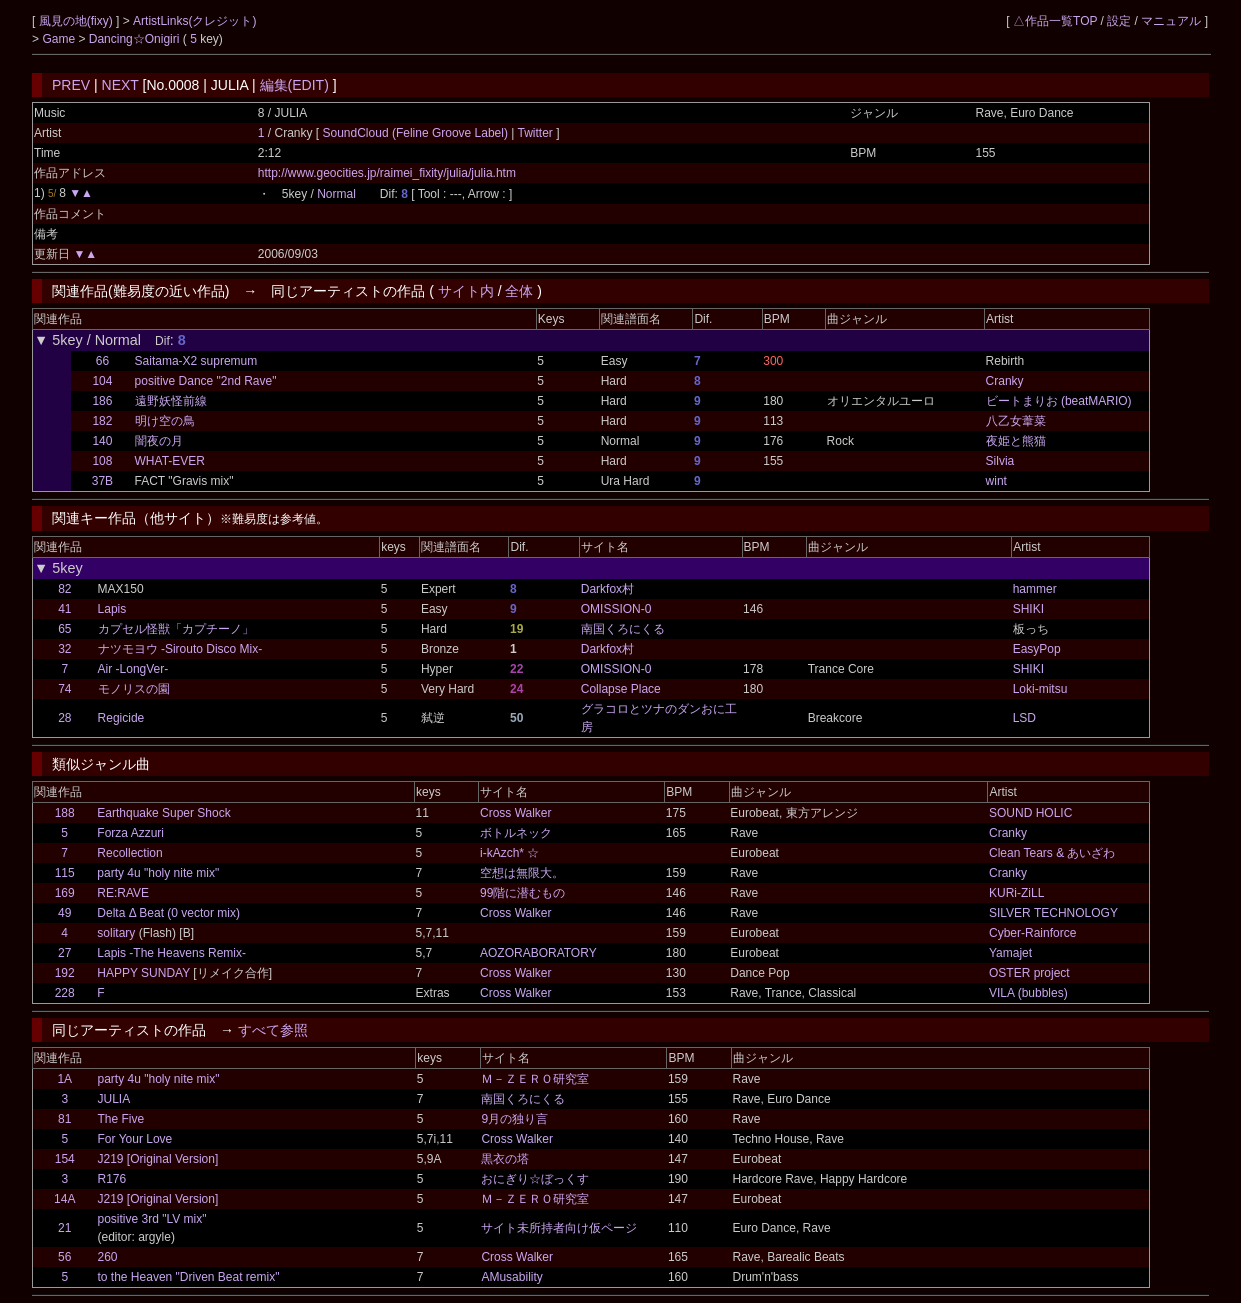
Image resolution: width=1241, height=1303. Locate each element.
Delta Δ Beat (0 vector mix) (168, 913)
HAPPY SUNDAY (143, 973)
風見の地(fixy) (77, 21)
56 (64, 1257)
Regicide (121, 718)
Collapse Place (621, 689)
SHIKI (1028, 609)
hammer (1035, 589)
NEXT (120, 85)
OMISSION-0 (616, 609)
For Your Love (135, 1139)
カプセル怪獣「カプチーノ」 (176, 629)
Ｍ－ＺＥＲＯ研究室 (535, 1079)
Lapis (112, 609)
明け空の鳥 (165, 421)
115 (65, 873)
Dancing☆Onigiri (136, 39)
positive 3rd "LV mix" (152, 1219)
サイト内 (466, 291)
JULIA (114, 1099)
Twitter (535, 133)
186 (102, 401)
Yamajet (1010, 953)
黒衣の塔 (505, 1159)
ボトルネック (516, 833)
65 (64, 629)
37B (102, 481)
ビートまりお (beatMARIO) (1059, 401)
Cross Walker (516, 813)
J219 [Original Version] (158, 1159)
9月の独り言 (514, 1119)
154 (65, 1159)
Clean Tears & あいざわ (1052, 853)
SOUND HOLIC (1030, 813)
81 (64, 1119)
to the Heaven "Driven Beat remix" (189, 1277)
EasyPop (1037, 649)
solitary (116, 933)
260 (108, 1257)
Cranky (1005, 381)
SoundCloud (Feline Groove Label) (417, 133)
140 (102, 441)
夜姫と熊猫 (1016, 441)
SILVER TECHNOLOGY (1053, 913)
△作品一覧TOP (1055, 21)
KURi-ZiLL (1016, 893)
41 (64, 609)
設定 (1119, 21)
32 (64, 649)
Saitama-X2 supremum (196, 361)
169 (65, 893)
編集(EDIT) (294, 85)
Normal (336, 194)
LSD (1024, 718)
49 (64, 913)
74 (64, 689)
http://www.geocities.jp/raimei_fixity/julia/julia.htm (387, 173)
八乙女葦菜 (1016, 421)
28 (64, 718)
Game (60, 39)
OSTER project (1029, 973)
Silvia (1000, 461)
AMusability (511, 1277)
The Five (121, 1119)
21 (64, 1228)
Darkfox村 (607, 589)
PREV (71, 85)
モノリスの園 (134, 689)
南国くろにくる (623, 629)
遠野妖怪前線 (171, 401)
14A (64, 1199)
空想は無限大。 (522, 873)
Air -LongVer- (133, 669)
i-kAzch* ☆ (509, 853)
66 (102, 361)
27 (64, 953)
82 (64, 589)
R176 (112, 1179)
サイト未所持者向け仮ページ (559, 1228)
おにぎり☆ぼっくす (535, 1179)
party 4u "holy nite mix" (158, 873)
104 (102, 381)
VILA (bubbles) (1028, 993)
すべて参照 (273, 1030)
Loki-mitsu (1040, 689)
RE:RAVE (123, 893)
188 (65, 813)
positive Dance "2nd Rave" (206, 381)
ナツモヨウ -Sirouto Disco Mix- (180, 649)
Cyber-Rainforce (1032, 933)
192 (65, 973)
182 (102, 421)
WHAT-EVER (170, 461)
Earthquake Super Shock (163, 813)
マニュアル (1171, 21)
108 (102, 461)
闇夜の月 (159, 441)
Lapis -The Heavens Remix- (171, 953)
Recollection (129, 853)
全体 (519, 291)
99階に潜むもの (522, 893)
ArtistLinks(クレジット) (194, 21)
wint (996, 481)
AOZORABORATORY (538, 953)
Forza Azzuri (130, 833)
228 (65, 993)
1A (64, 1079)
